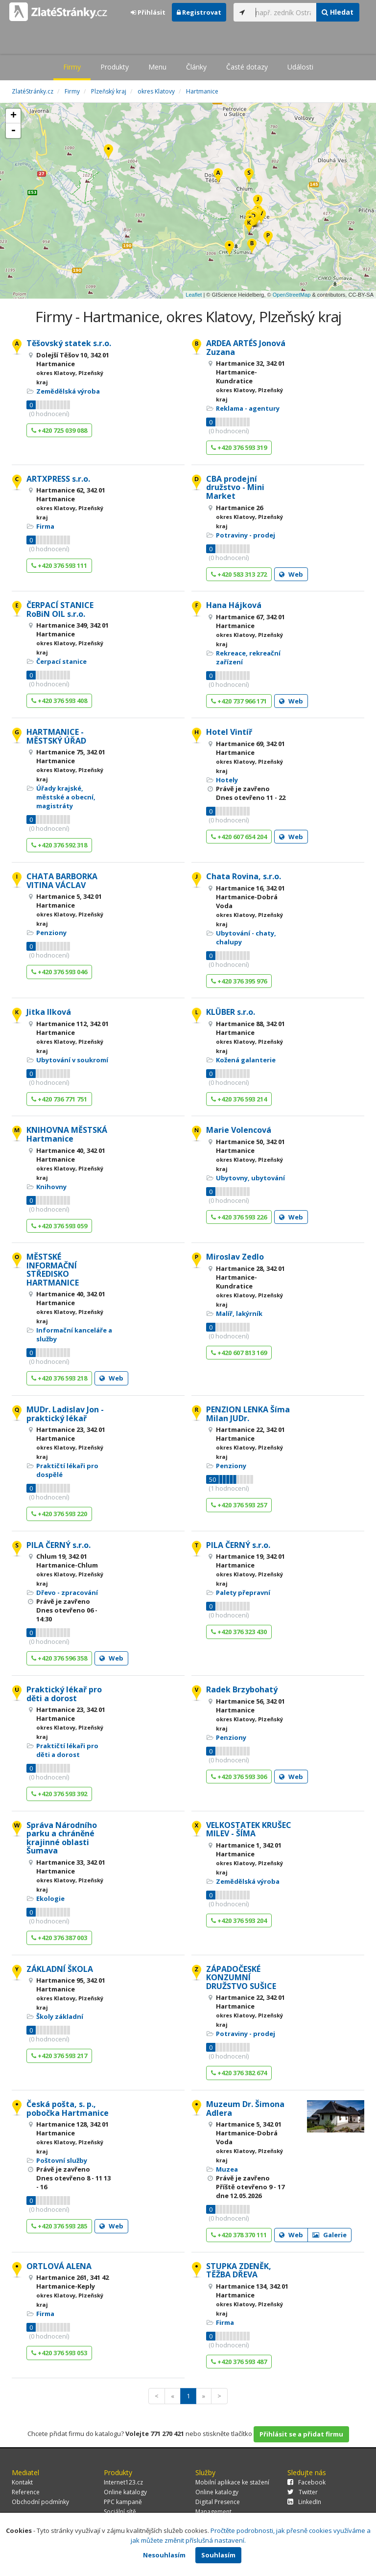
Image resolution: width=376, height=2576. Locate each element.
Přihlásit (148, 12)
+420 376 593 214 (239, 1099)
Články (196, 66)
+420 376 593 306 (239, 1776)
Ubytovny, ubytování (250, 1177)
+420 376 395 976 (239, 981)
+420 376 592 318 (59, 845)
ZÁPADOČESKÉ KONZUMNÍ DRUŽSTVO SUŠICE (241, 1977)
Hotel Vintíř (229, 731)
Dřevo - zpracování (67, 1592)
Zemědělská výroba (68, 391)
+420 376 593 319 (239, 447)
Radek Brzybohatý (242, 1689)
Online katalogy (125, 2492)
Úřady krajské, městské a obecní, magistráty (65, 797)
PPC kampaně (123, 2502)
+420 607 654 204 (239, 836)
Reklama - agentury (248, 408)
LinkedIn (304, 2502)
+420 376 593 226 (239, 1217)
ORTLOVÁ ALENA (59, 2266)
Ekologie (50, 1898)
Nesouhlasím (164, 2555)
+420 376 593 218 (59, 1378)
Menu (157, 66)
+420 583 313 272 (239, 574)
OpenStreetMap (292, 295)
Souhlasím (218, 2555)
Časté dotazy (247, 66)
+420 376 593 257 (239, 1504)
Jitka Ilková (48, 1012)
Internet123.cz (123, 2482)
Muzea (227, 2169)
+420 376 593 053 (59, 2352)
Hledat (337, 12)
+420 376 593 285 (59, 2226)
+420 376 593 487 (239, 2361)
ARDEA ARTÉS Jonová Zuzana (245, 347)
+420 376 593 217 (59, 2055)
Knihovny (51, 1186)
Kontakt (22, 2482)
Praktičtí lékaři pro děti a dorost (67, 1750)
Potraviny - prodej (245, 535)
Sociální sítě (120, 2511)
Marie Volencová (238, 1129)
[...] (283, 12)
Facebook (306, 2482)
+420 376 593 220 (59, 1513)
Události (300, 66)
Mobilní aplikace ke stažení (232, 2482)
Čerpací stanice (61, 661)
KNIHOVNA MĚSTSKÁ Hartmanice (66, 1134)
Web (291, 574)
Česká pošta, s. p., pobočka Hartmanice (67, 2108)
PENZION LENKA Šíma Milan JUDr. (248, 1414)
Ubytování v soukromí (72, 1059)
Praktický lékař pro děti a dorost (64, 1694)
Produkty (114, 66)
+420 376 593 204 (239, 1920)
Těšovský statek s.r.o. (68, 343)
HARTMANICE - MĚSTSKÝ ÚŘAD (56, 736)
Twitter (302, 2492)
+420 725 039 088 (59, 430)
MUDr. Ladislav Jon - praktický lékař (65, 1414)
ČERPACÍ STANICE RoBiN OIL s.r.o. (60, 609)
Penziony (51, 932)
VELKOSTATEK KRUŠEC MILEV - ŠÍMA (248, 1829)
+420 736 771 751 (59, 1099)
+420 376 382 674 (239, 2072)
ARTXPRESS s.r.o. (58, 478)
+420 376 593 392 (59, 1793)
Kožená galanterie (246, 1059)
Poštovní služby (61, 2160)
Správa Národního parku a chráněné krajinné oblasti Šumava (61, 1838)
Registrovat (199, 12)
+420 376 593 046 (59, 971)
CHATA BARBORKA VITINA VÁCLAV (61, 880)
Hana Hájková (233, 605)
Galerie (329, 2234)
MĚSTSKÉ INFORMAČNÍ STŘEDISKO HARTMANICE (52, 1269)
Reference (26, 2492)
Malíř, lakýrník (239, 1313)
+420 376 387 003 (59, 1937)
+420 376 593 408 (59, 700)
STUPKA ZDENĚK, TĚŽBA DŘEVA (238, 2270)
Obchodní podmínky (40, 2502)
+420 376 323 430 (239, 1631)
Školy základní (59, 2016)
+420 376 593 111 (59, 565)
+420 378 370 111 (239, 2234)
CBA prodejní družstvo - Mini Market (235, 487)
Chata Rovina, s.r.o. (243, 876)
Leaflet (194, 295)
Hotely (227, 779)
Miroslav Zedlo (235, 1256)
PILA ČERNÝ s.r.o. (58, 1545)
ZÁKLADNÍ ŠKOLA (59, 1969)
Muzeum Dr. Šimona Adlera (245, 2108)
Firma (45, 526)
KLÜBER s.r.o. (230, 1012)
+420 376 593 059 (59, 1225)
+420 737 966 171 (239, 701)
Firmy (72, 66)
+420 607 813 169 (239, 1352)
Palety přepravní (243, 1592)
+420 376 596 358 (59, 1658)
